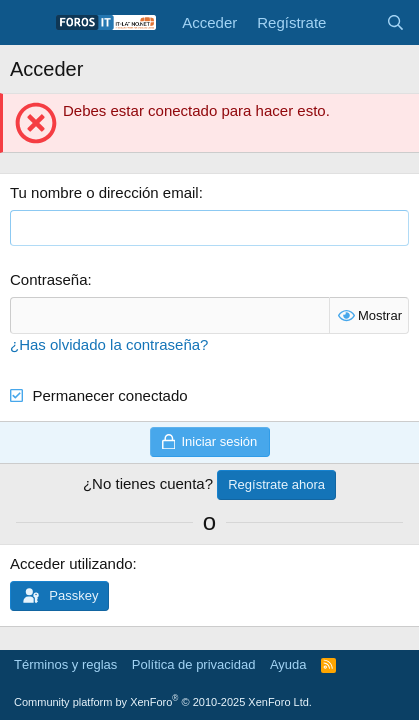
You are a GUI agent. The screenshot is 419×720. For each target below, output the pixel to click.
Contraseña (49, 279)
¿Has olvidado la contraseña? (109, 344)
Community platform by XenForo (163, 702)
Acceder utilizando (71, 563)
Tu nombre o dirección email (104, 192)
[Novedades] (355, 22)
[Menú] (27, 23)
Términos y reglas (65, 664)
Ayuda (288, 664)
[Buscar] (395, 22)
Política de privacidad (194, 664)
